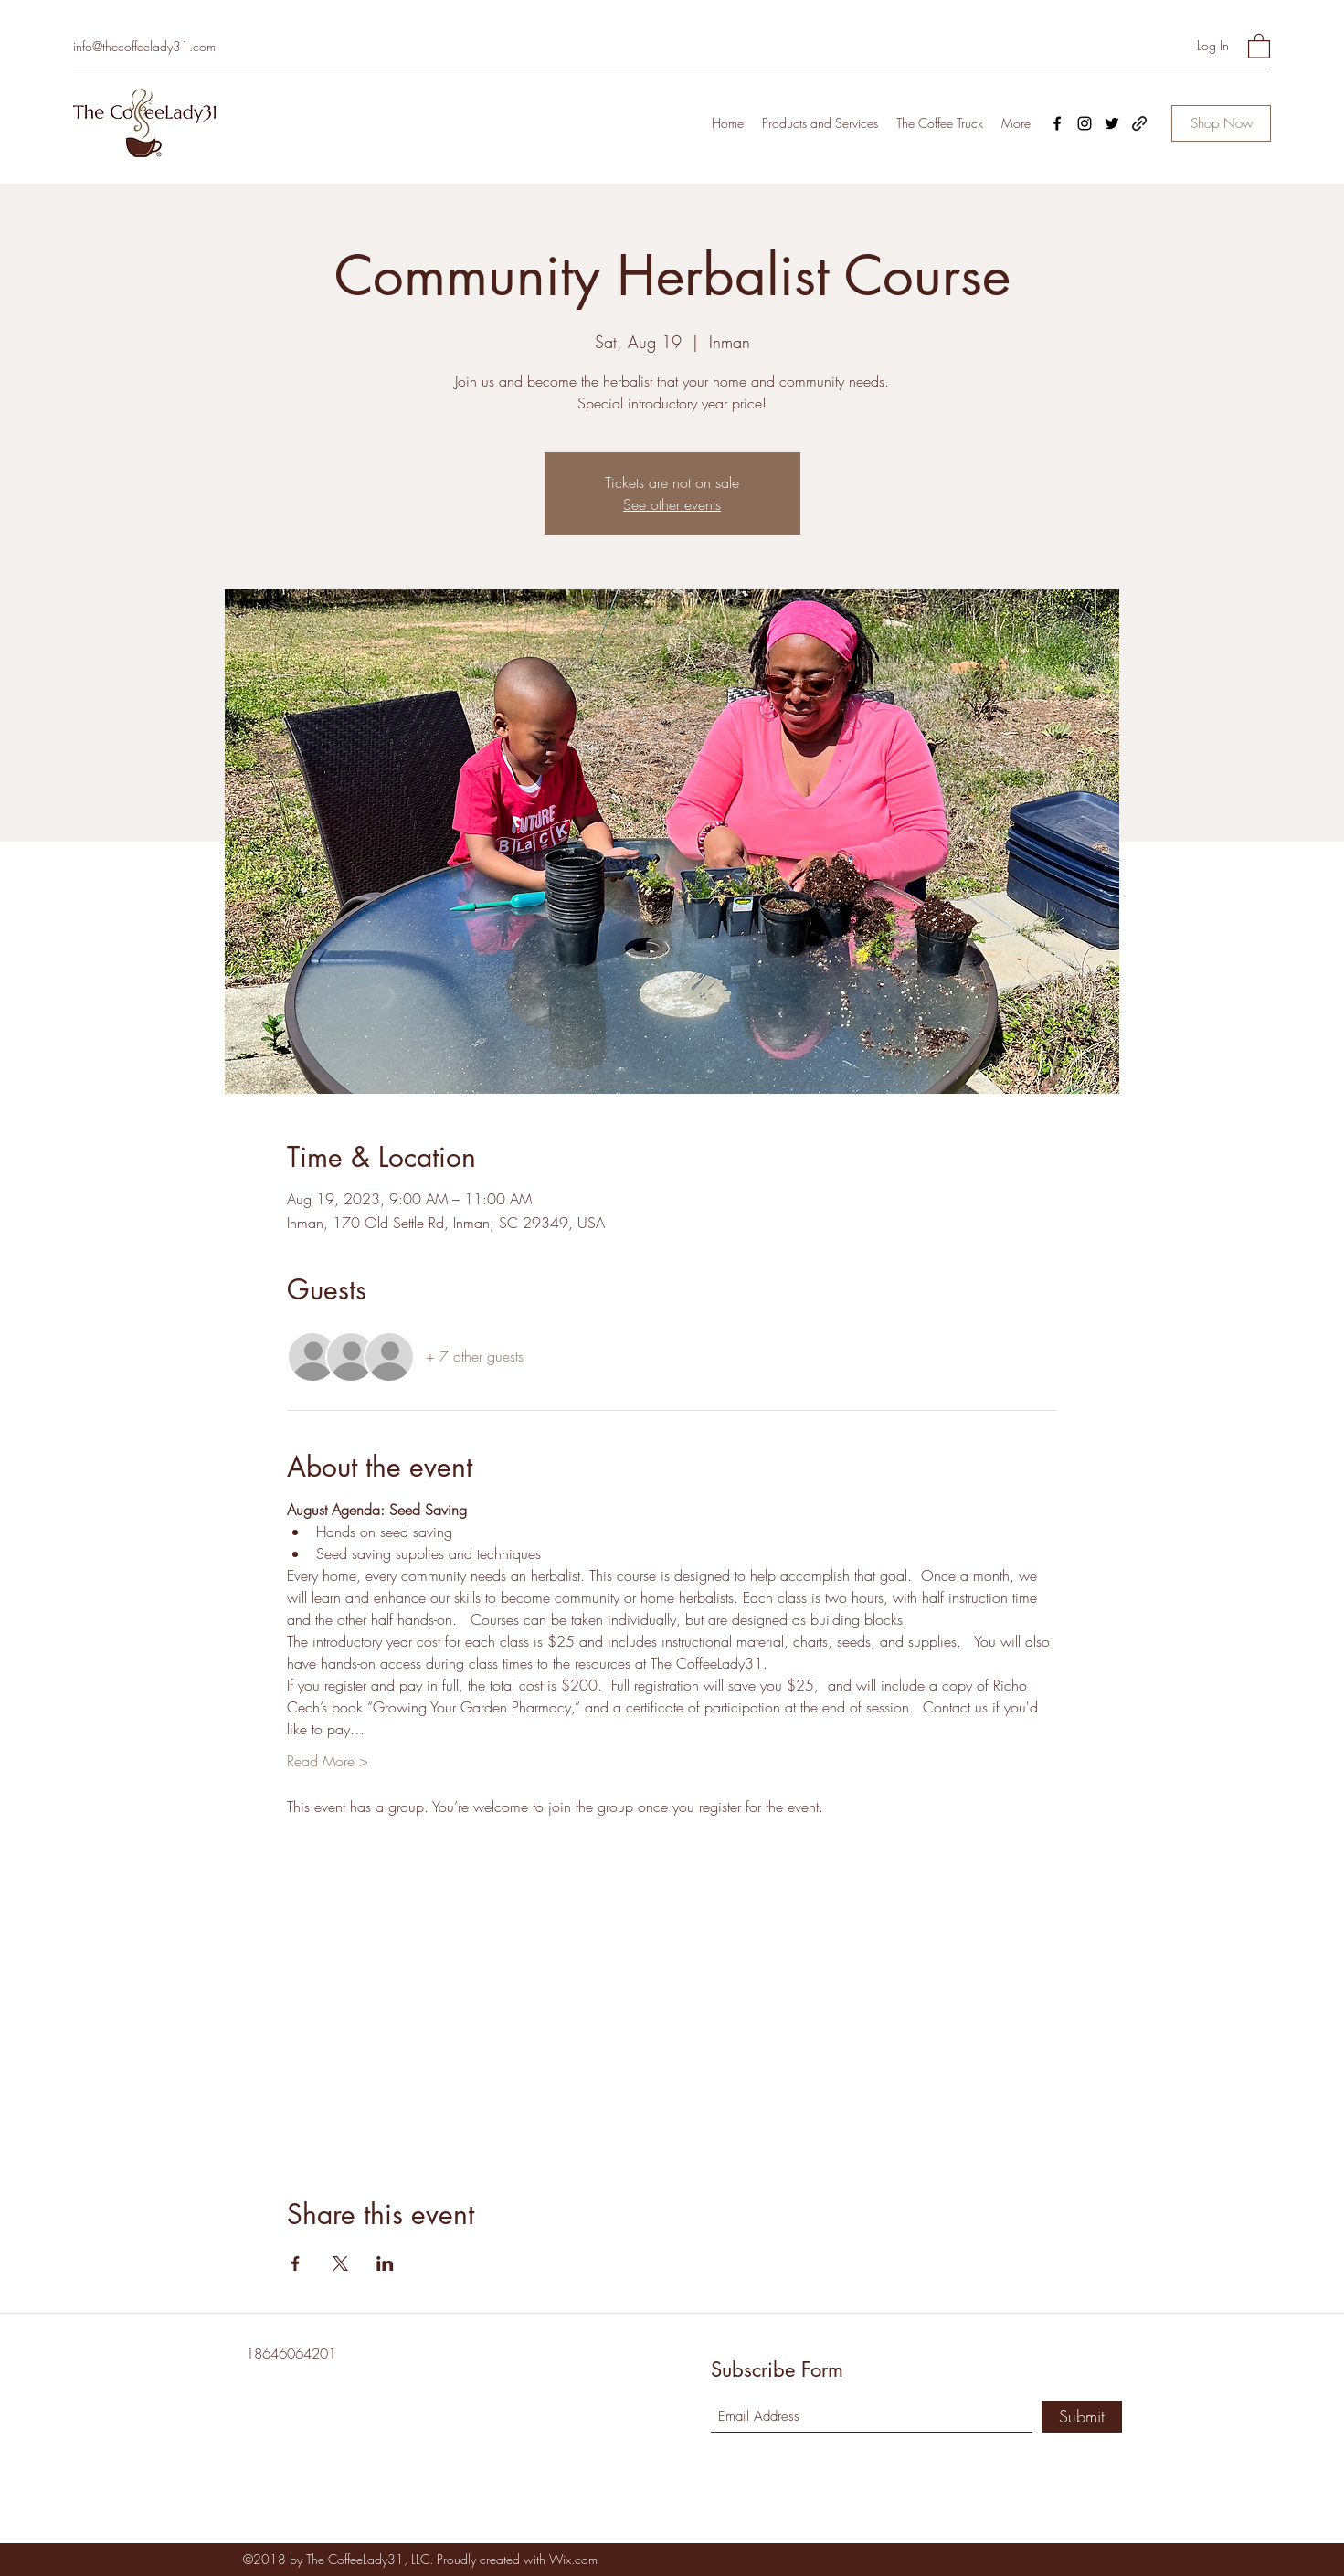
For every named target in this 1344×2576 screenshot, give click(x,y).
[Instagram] (1084, 123)
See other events (672, 504)
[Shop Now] (1221, 123)
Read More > (327, 1761)
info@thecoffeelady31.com (144, 46)
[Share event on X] (340, 2263)
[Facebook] (1057, 123)
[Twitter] (1112, 123)
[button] (1259, 45)
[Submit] (1082, 2417)
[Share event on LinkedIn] (385, 2263)
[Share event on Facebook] (295, 2263)
